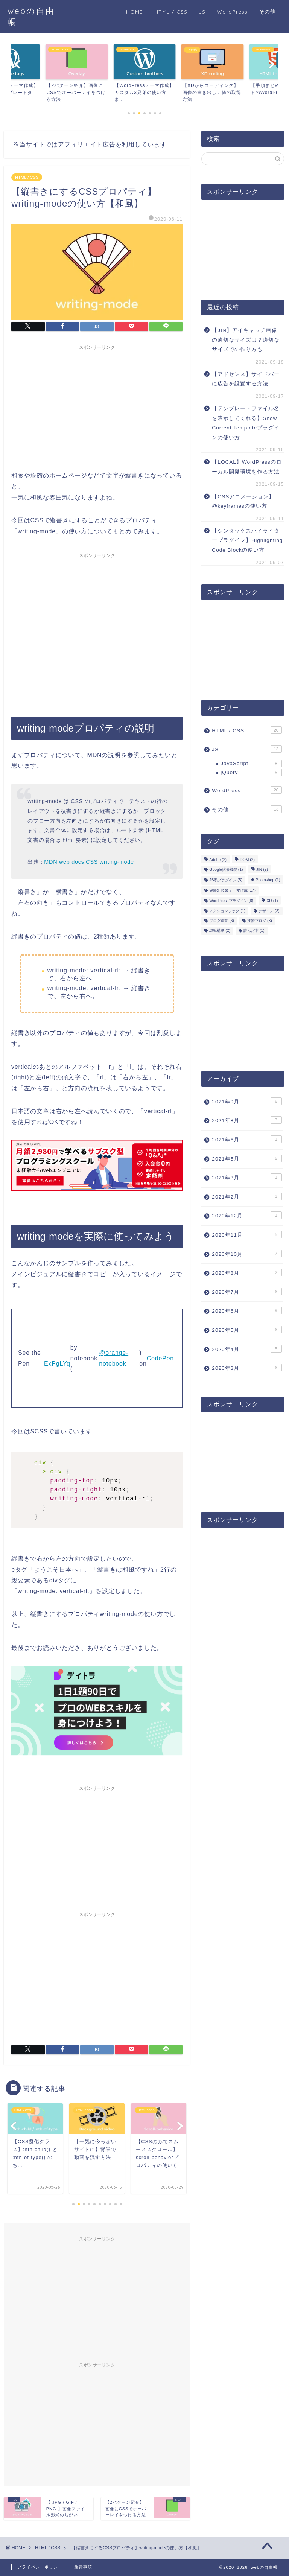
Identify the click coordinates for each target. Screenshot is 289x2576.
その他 (267, 11)
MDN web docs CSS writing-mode (89, 862)
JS (202, 11)
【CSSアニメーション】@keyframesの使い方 (243, 501)
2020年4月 (246, 1349)
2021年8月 (246, 1120)
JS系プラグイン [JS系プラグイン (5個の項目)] (225, 880)
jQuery (251, 772)
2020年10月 (246, 1253)
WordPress (232, 11)
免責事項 (83, 2567)
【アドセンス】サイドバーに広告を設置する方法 (246, 379)
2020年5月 (246, 1329)
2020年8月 (246, 1272)
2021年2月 (246, 1196)
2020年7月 (246, 1291)
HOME (134, 11)
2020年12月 (246, 1215)
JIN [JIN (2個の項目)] (262, 869)
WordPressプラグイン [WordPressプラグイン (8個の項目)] (231, 901)
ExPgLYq (57, 1363)
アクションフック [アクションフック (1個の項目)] (227, 911)
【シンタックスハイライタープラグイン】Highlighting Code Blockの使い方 (247, 540)
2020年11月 (246, 1234)
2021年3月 (246, 1177)
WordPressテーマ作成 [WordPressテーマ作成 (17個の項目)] (232, 890)
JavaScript (251, 763)
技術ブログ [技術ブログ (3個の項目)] (259, 921)
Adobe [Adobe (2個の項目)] (218, 860)
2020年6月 (246, 1310)
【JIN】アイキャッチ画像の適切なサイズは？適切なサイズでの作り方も (246, 339)
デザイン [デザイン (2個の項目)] (269, 911)
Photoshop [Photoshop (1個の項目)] (268, 880)
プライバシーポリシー (39, 2567)
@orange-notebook (113, 1358)
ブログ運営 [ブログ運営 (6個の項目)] (221, 921)
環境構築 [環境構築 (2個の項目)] (219, 931)
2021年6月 (246, 1139)
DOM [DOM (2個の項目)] (247, 860)
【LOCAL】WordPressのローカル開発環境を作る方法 (247, 467)
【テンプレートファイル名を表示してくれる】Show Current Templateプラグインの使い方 (246, 423)
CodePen (160, 1358)
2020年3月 (246, 1367)
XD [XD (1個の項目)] (272, 901)
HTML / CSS (170, 11)
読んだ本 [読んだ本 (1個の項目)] (254, 931)
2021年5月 (246, 1158)
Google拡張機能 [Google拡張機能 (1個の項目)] (226, 869)
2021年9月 (246, 1101)
